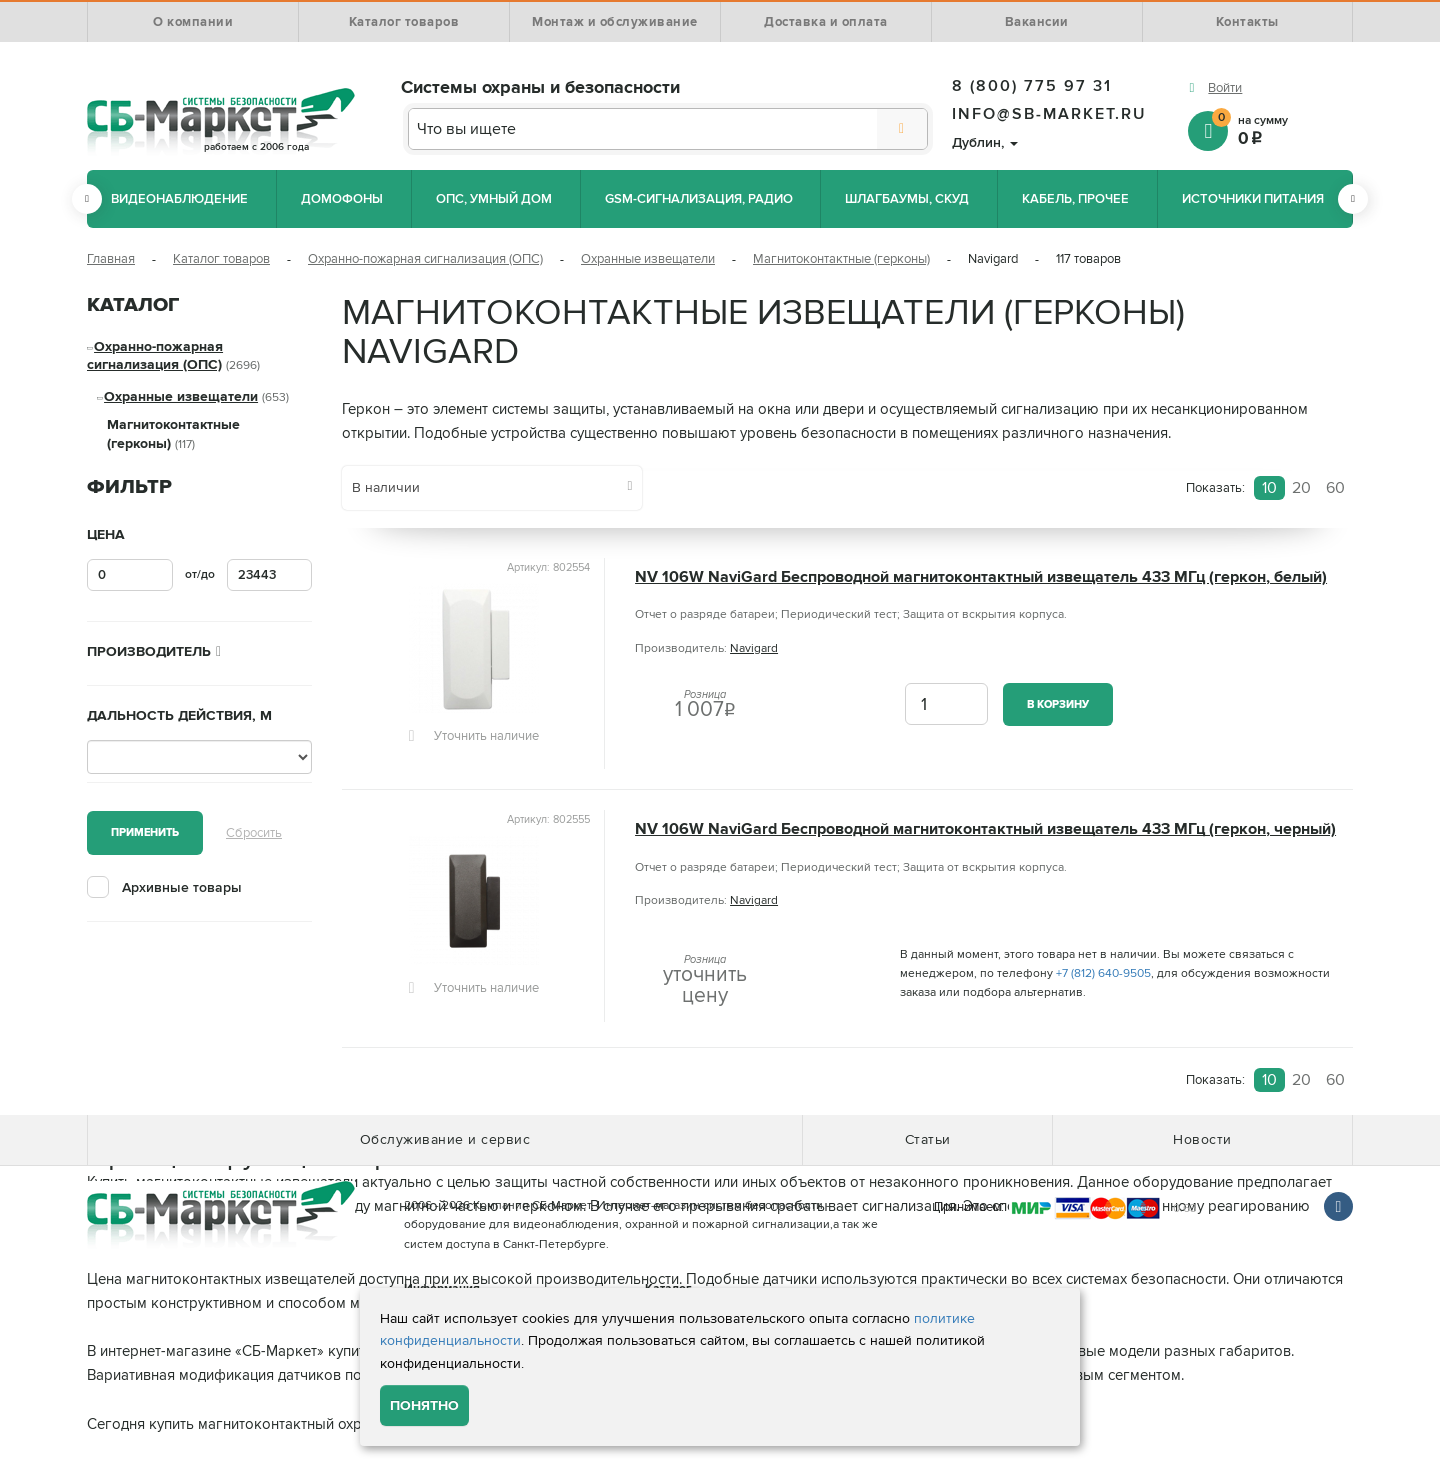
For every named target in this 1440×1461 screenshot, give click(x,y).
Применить (145, 832)
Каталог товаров (404, 22)
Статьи (928, 1139)
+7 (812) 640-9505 (1103, 973)
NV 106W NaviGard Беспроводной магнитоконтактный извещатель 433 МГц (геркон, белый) (981, 577)
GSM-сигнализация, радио (699, 199)
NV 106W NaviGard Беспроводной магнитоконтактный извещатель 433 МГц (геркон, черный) (985, 829)
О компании (193, 22)
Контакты (1247, 22)
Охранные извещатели (648, 259)
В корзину (1058, 704)
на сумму (1282, 129)
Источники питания (1253, 199)
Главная (111, 259)
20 (1301, 488)
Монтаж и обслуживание (615, 22)
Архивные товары (182, 887)
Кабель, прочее (1075, 199)
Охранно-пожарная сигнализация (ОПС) (425, 259)
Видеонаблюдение (179, 199)
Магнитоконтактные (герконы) (841, 259)
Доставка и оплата (826, 22)
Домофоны (342, 199)
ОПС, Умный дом (494, 199)
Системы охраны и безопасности (540, 87)
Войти (1225, 88)
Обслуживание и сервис (445, 1139)
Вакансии (1037, 22)
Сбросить (254, 833)
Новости (1202, 1139)
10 (1269, 488)
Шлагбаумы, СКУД (907, 199)
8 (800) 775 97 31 (1032, 86)
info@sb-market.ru (1049, 114)
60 (1335, 488)
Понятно (424, 1405)
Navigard (754, 648)
